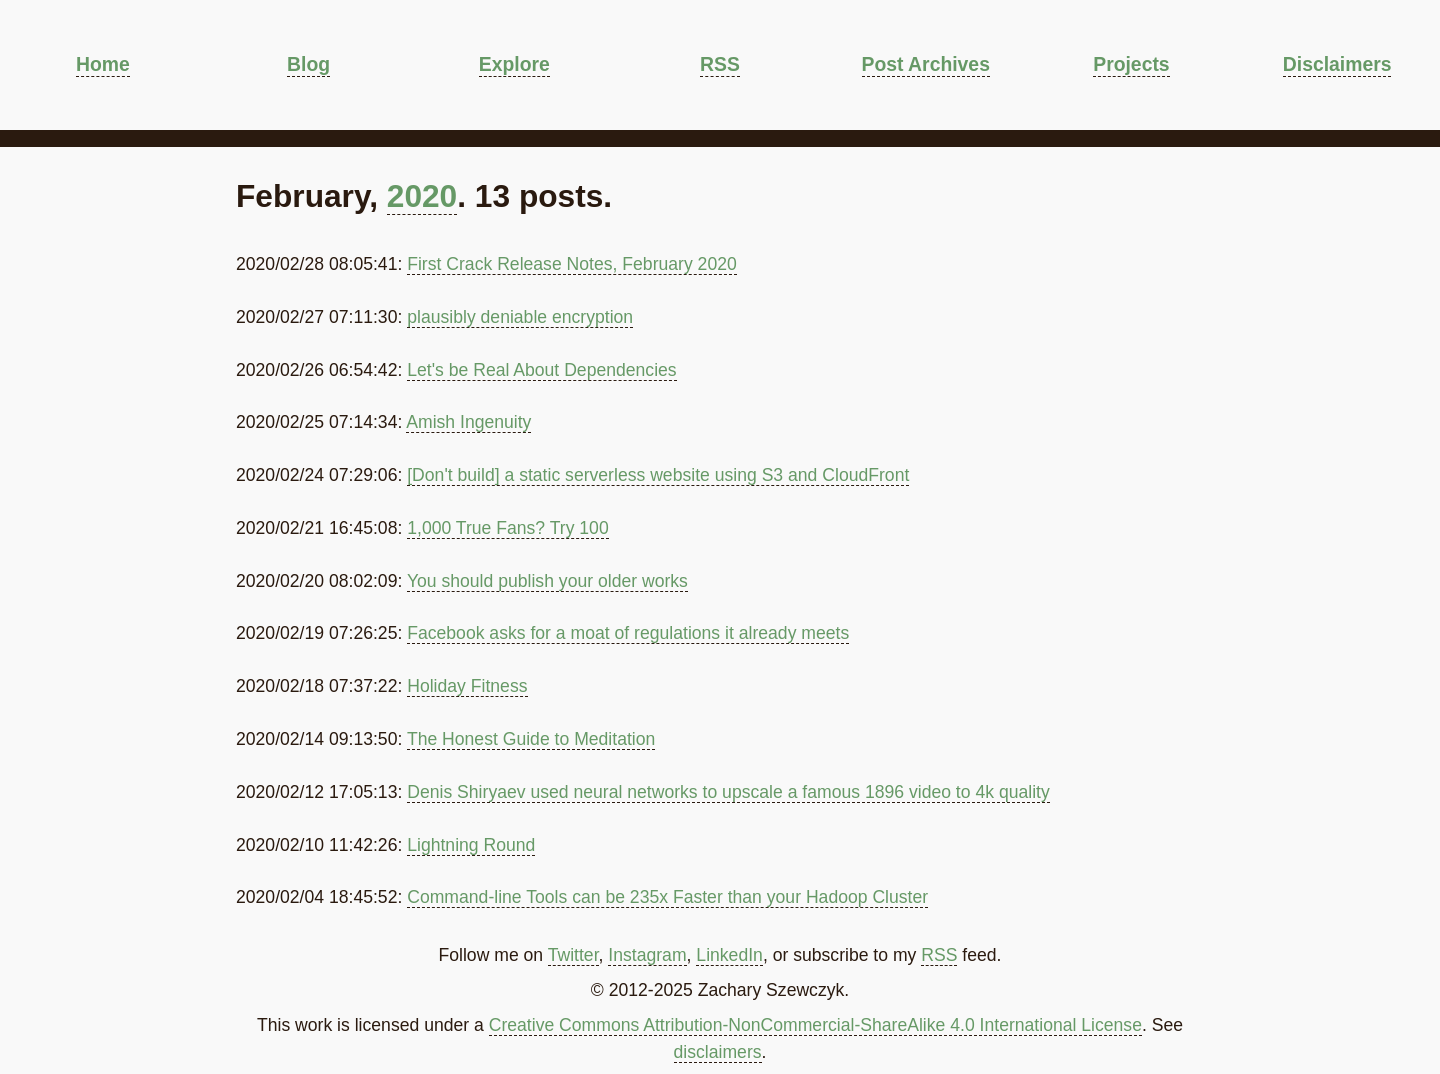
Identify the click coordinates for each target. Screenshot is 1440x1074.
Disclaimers (1337, 64)
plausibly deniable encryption (520, 317)
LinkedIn (729, 955)
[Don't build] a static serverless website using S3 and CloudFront (658, 475)
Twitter (573, 955)
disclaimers (718, 1052)
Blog (308, 64)
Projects (1131, 64)
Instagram (647, 955)
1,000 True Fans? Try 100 (507, 528)
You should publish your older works (547, 581)
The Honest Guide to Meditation (531, 739)
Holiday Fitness (467, 686)
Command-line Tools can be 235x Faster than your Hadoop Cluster (667, 897)
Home (103, 64)
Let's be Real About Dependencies (541, 370)
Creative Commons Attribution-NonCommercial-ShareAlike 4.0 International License (815, 1025)
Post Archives (926, 64)
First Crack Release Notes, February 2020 (572, 264)
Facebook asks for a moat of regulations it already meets (628, 633)
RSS (720, 64)
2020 (422, 196)
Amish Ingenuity (468, 422)
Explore (514, 64)
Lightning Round (471, 845)
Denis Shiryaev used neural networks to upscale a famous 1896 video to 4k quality (728, 792)
